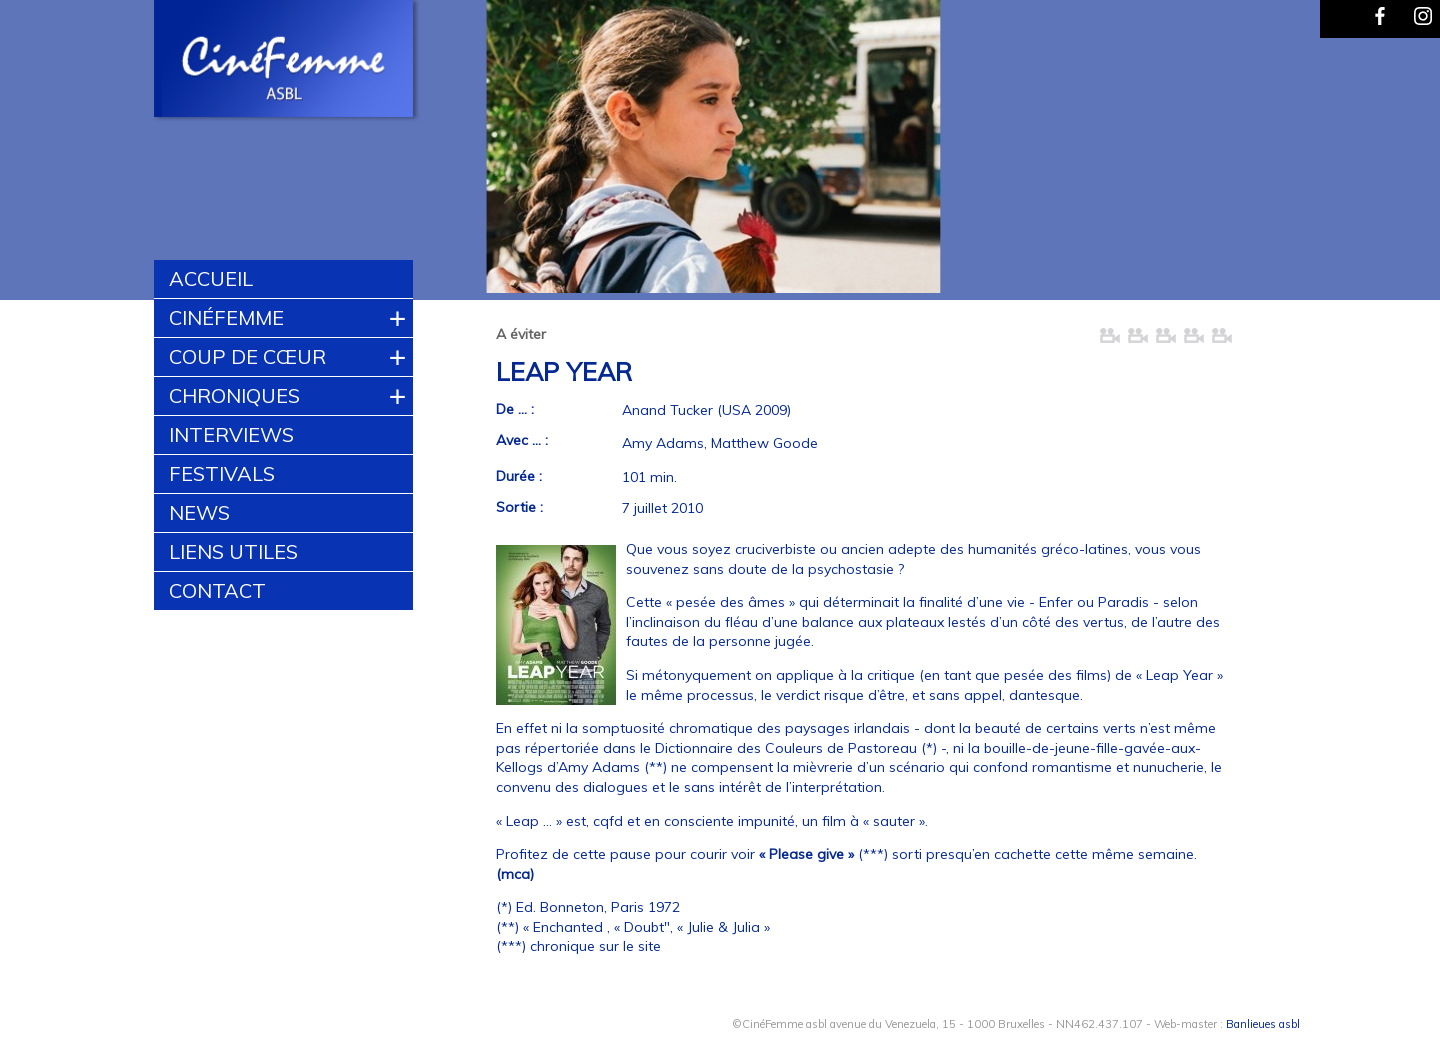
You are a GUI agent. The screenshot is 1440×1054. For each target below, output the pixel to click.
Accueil (211, 278)
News (199, 512)
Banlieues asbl (1263, 1024)
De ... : (515, 409)
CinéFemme (226, 317)
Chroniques (234, 395)
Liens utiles (233, 551)
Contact (217, 590)
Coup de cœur (247, 356)
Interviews (231, 434)
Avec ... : (522, 440)
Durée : (519, 476)
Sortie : (519, 507)
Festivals (222, 473)
